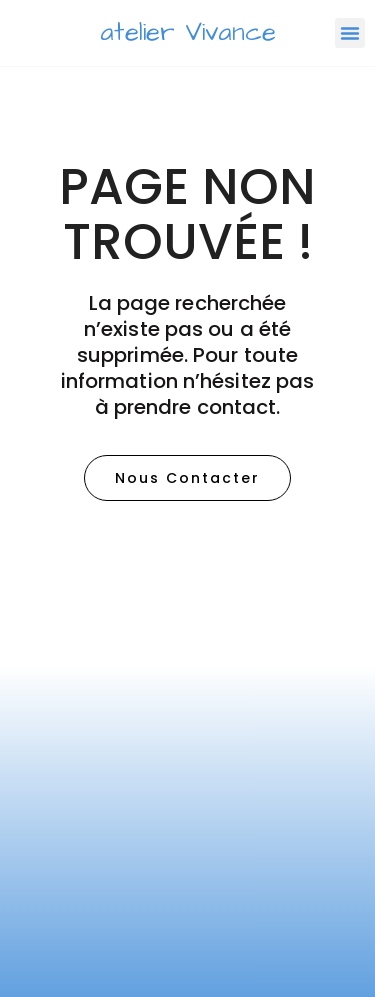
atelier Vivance (188, 32)
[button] (350, 33)
